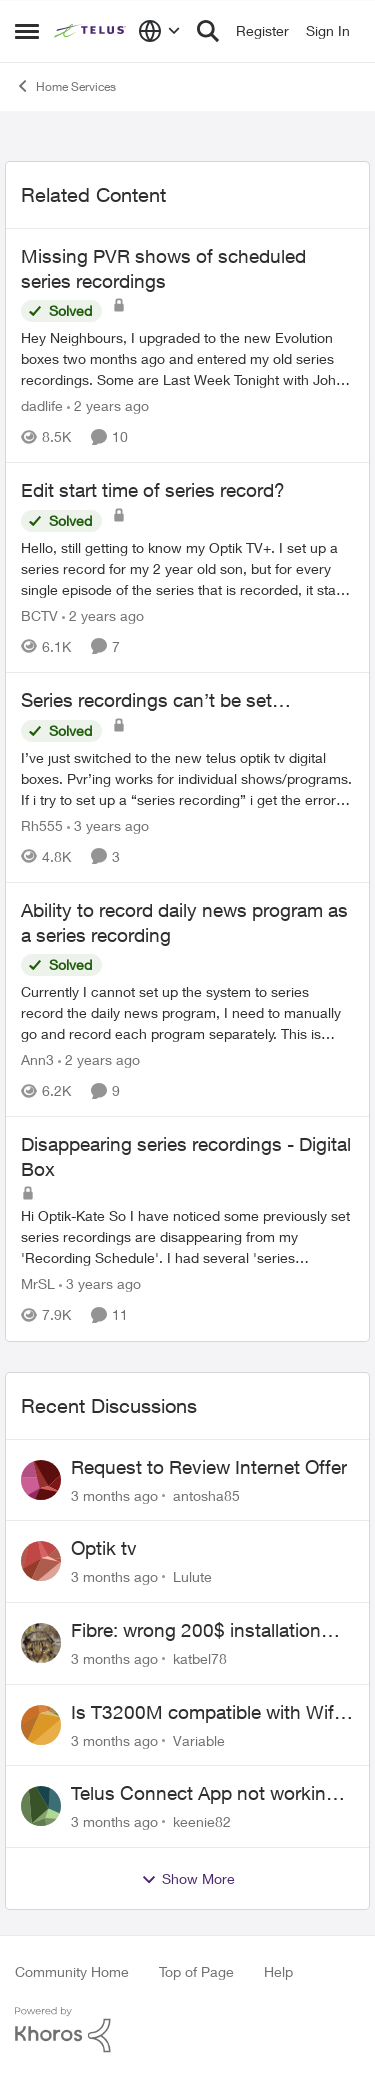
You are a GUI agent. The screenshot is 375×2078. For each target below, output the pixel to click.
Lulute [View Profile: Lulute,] (192, 1576)
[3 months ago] (114, 1494)
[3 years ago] (108, 825)
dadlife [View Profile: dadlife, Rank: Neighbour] (42, 405)
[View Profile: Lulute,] (41, 1561)
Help (278, 1971)
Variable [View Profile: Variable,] (199, 1739)
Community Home (72, 1971)
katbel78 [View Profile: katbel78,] (200, 1658)
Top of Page (196, 1971)
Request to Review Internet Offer (209, 1467)
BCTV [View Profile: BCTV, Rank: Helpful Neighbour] (39, 615)
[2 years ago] (108, 405)
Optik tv (104, 1548)
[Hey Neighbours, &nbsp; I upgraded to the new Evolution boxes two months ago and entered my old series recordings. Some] (187, 358)
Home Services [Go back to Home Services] (65, 86)
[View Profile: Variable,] (41, 1725)
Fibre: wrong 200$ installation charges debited (196, 1631)
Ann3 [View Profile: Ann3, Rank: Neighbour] (37, 1059)
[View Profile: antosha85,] (41, 1480)
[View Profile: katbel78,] (41, 1643)
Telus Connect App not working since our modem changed (204, 1794)
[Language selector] (159, 31)
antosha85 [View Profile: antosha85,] (206, 1494)
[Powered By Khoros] (187, 2030)
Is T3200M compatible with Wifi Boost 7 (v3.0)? (204, 1713)
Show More (188, 1879)
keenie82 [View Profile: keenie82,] (202, 1821)
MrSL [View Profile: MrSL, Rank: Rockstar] (38, 1284)
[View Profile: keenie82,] (41, 1806)
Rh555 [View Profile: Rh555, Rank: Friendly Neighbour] (42, 825)
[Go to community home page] (91, 31)
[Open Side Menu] (27, 31)
